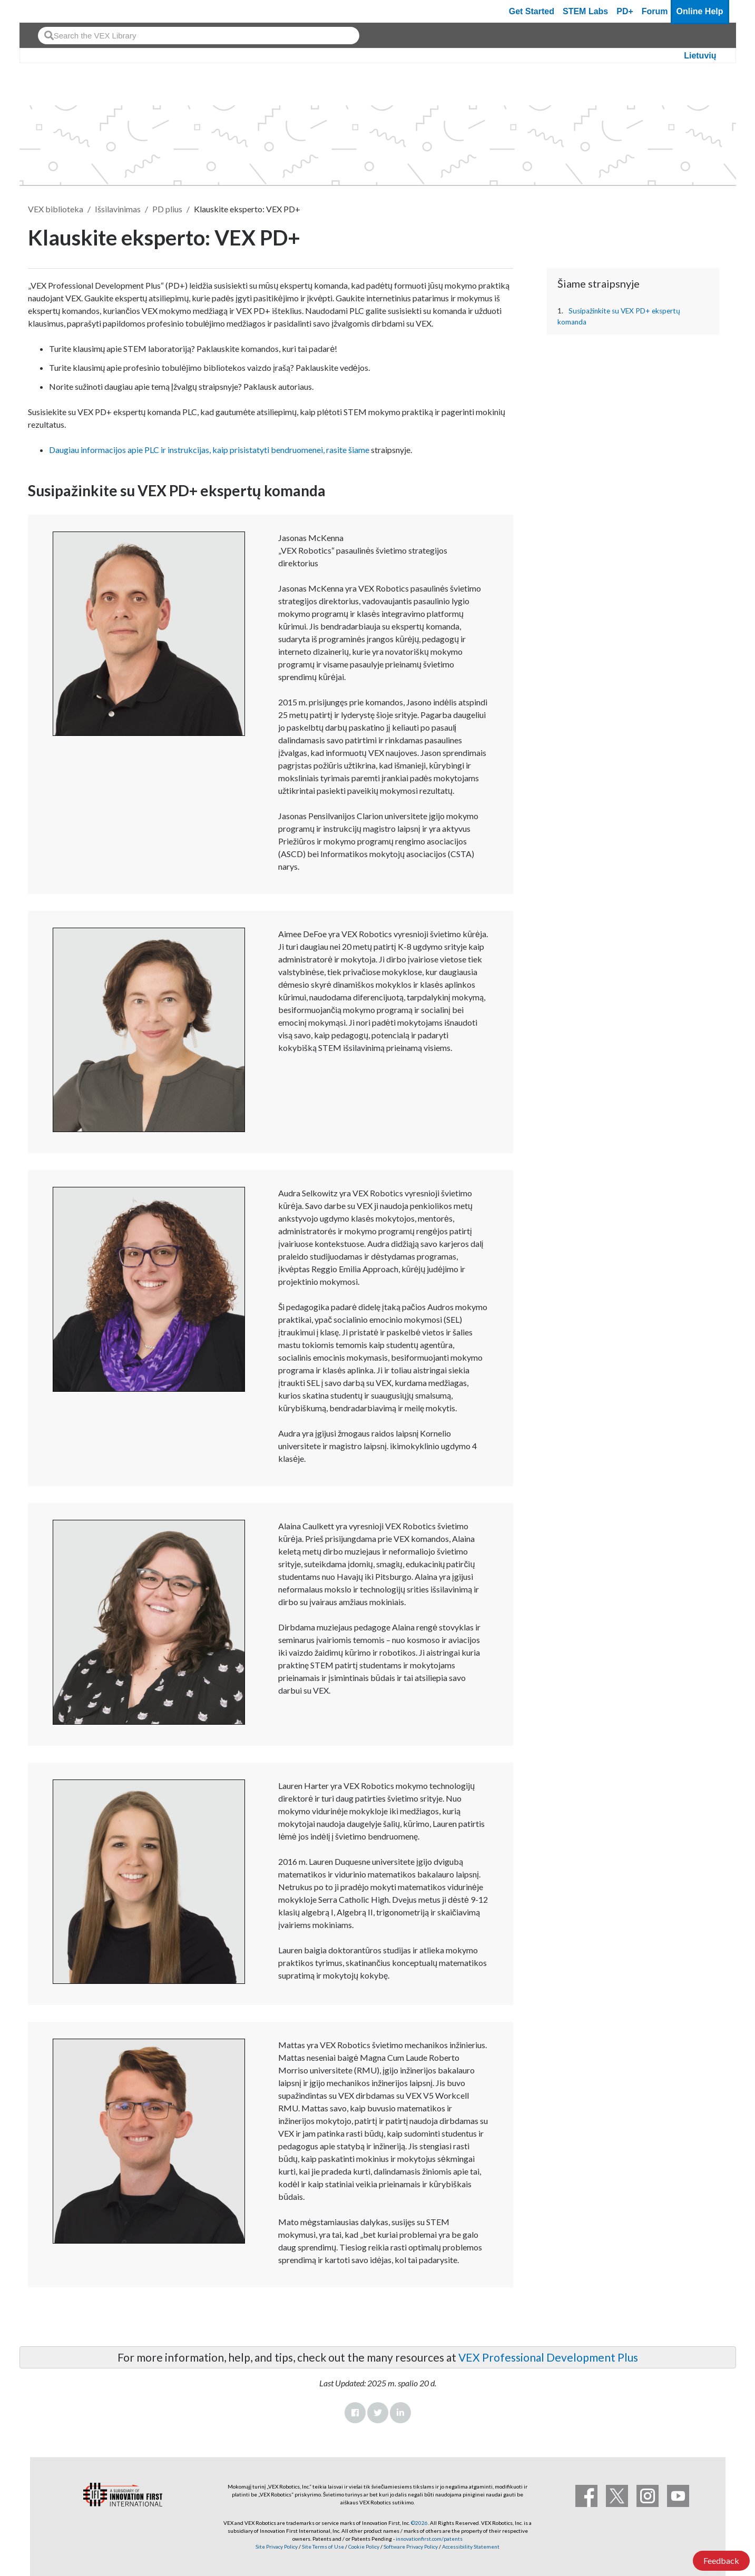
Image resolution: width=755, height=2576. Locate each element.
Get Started (531, 11)
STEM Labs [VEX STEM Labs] (585, 11)
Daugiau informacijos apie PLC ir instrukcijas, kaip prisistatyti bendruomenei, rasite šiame (209, 450)
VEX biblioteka (55, 209)
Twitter (377, 2412)
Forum (655, 11)
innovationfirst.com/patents (429, 2538)
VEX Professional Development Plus (548, 2357)
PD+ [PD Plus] (624, 11)
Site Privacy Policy (277, 2546)
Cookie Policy (363, 2546)
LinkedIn (400, 2412)
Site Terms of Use (322, 2546)
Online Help (699, 11)
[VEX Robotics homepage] (48, 11)
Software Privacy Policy (411, 2546)
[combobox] (198, 35)
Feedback (721, 2560)
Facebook (355, 2412)
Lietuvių (700, 55)
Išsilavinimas (118, 209)
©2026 (419, 2523)
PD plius (167, 209)
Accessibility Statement (470, 2546)
